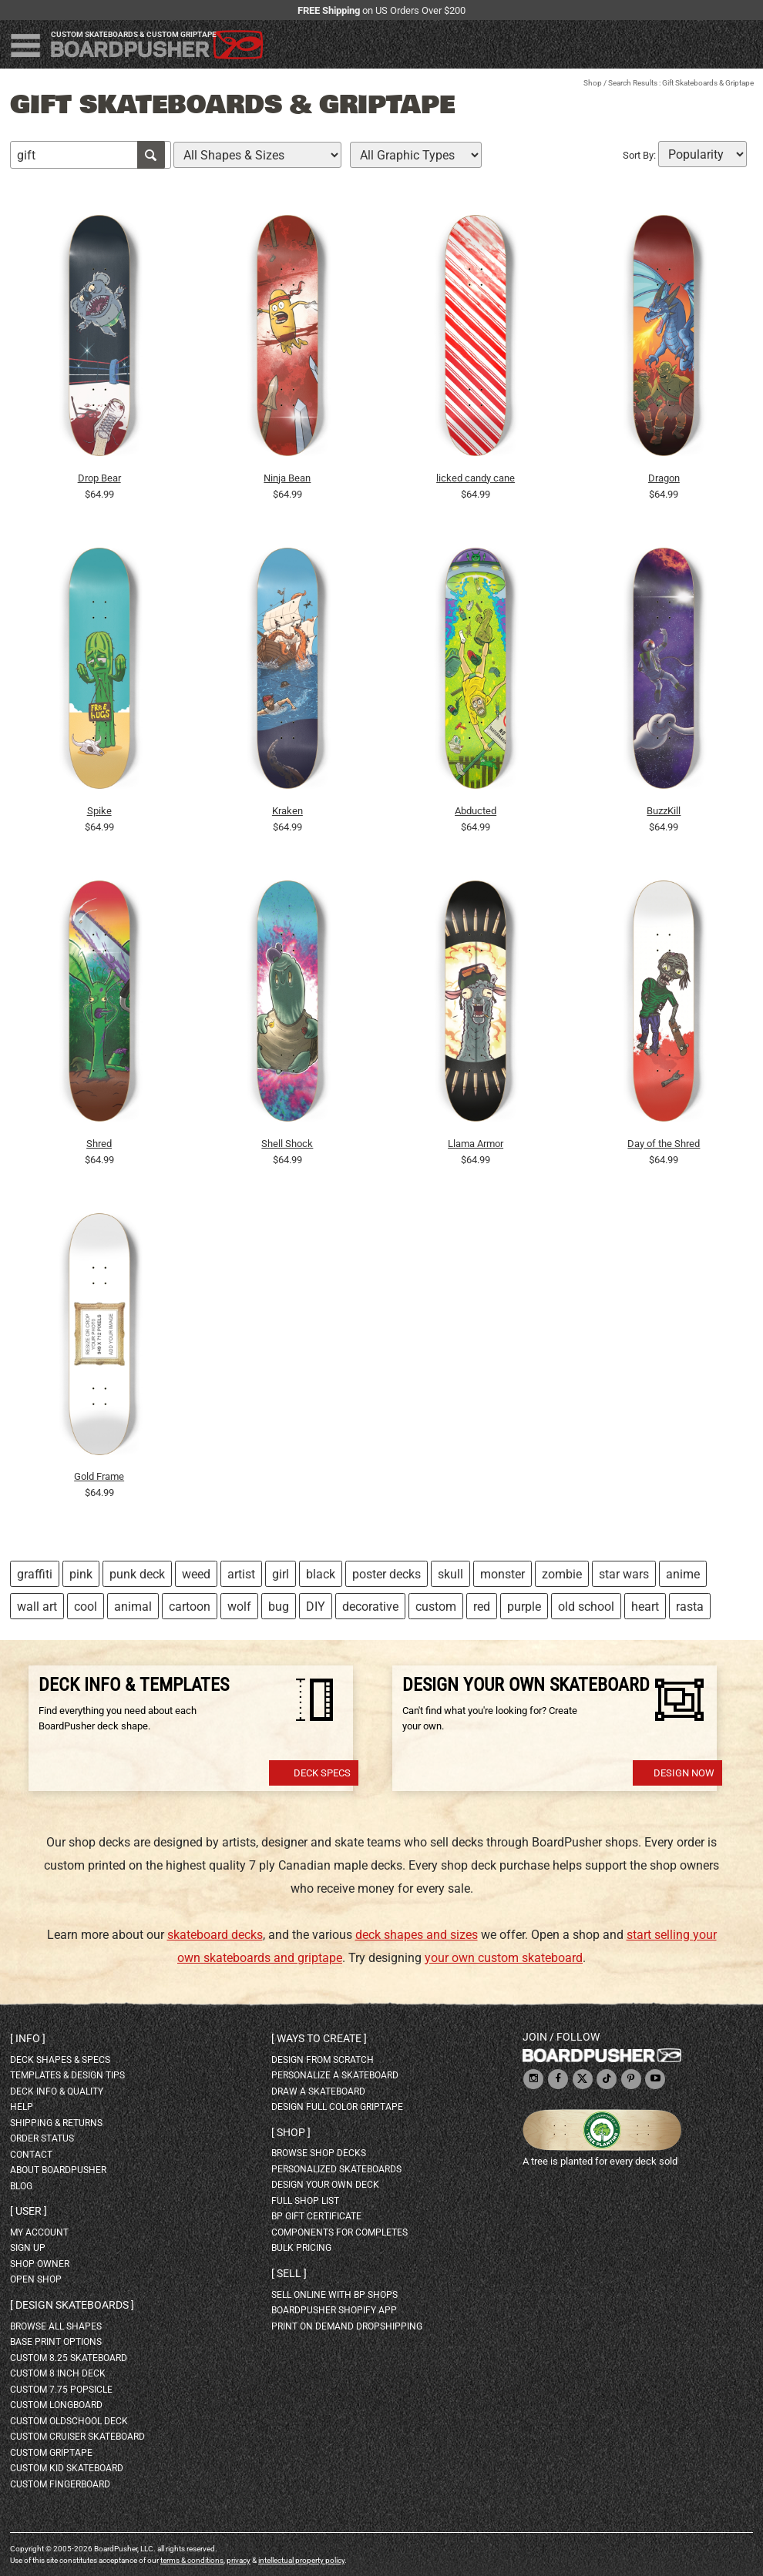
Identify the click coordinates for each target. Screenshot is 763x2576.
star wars (624, 1574)
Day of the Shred (663, 1143)
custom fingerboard (60, 2484)
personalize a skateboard (334, 2075)
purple (524, 1606)
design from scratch (322, 2059)
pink (80, 1574)
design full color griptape (337, 2106)
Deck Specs (322, 1773)
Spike (99, 811)
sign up (27, 2247)
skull (450, 1574)
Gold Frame (99, 1476)
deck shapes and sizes (416, 1934)
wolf (239, 1606)
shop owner (39, 2264)
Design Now (684, 1773)
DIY (315, 1606)
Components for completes (339, 2232)
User (28, 2211)
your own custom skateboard (504, 1957)
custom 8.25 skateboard (68, 2358)
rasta (690, 1606)
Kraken (287, 811)
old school (586, 1606)
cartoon (189, 1606)
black (320, 1574)
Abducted (475, 811)
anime (683, 1574)
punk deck (137, 1574)
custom (435, 1606)
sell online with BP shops (334, 2294)
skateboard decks (215, 1934)
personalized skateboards (336, 2169)
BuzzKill (664, 811)
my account (39, 2232)
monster (502, 1574)
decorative (370, 1606)
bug (278, 1606)
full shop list (305, 2200)
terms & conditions (192, 2560)
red (481, 1606)
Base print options (56, 2341)
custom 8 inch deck (58, 2373)
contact (31, 2154)
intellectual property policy (301, 2560)
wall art (37, 1606)
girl (280, 1574)
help (21, 2106)
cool (85, 1606)
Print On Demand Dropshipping (346, 2326)
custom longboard (56, 2405)
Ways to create (319, 2038)
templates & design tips (67, 2075)
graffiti (34, 1574)
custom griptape (51, 2452)
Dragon (664, 478)
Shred (99, 1143)
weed (196, 1574)
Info (27, 2038)
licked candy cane (475, 478)
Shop (592, 83)
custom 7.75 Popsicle (61, 2389)
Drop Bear (99, 478)
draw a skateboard (318, 2091)
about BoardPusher (58, 2170)
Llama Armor (475, 1143)
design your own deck (325, 2184)
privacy (238, 2560)
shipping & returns (56, 2123)
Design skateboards (72, 2305)
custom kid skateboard (66, 2468)
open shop (36, 2279)
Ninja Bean (287, 478)
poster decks (386, 1574)
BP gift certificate (316, 2216)
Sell (289, 2273)
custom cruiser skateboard (77, 2436)
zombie (562, 1574)
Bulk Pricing (301, 2247)
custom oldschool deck (69, 2421)
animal (133, 1606)
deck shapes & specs (60, 2059)
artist (241, 1574)
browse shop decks (318, 2153)
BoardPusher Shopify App (334, 2310)
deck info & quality (56, 2091)
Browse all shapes (56, 2326)
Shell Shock (287, 1143)
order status (42, 2138)
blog (21, 2186)
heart (645, 1606)
